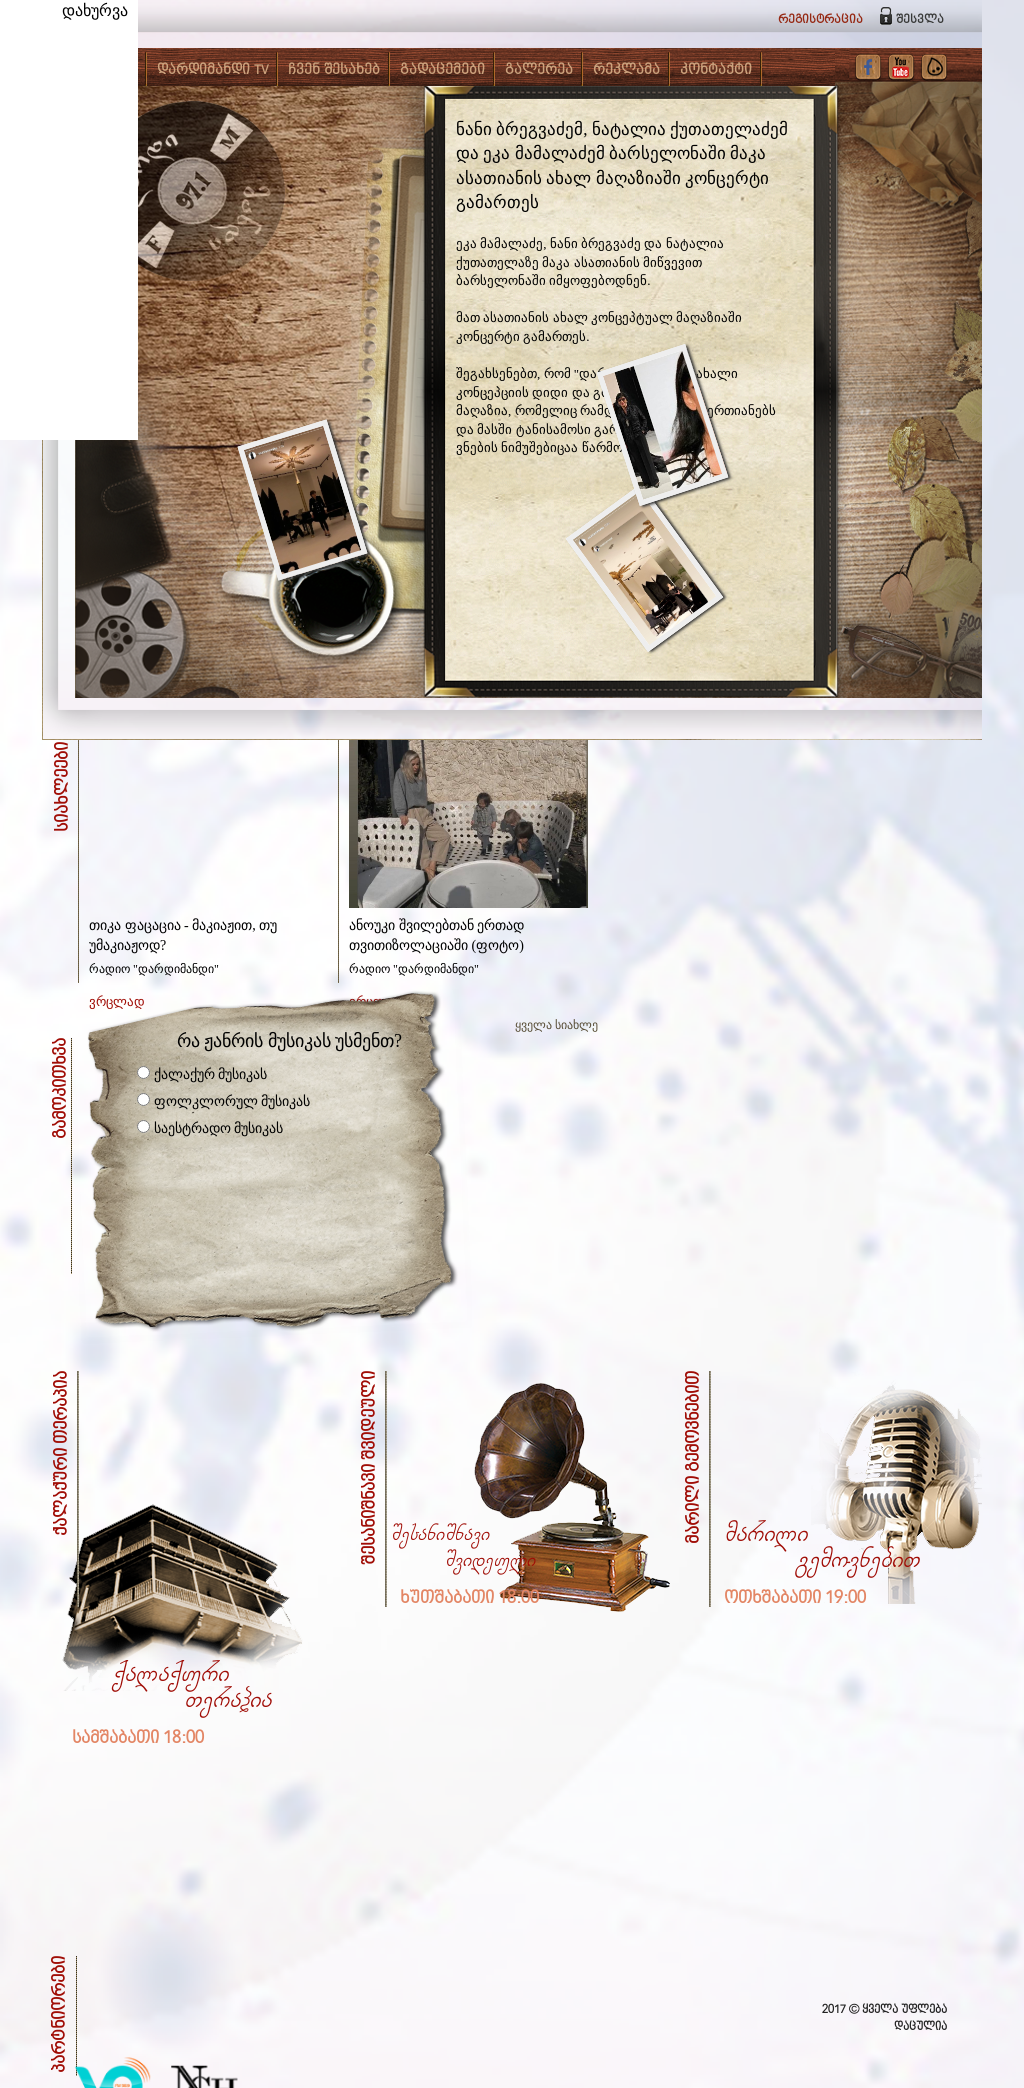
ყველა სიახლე (556, 1025)
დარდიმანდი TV (212, 70)
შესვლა (920, 19)
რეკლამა (626, 70)
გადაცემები (442, 70)
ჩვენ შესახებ (334, 70)
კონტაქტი (716, 70)
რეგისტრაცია (820, 19)
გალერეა (539, 70)
